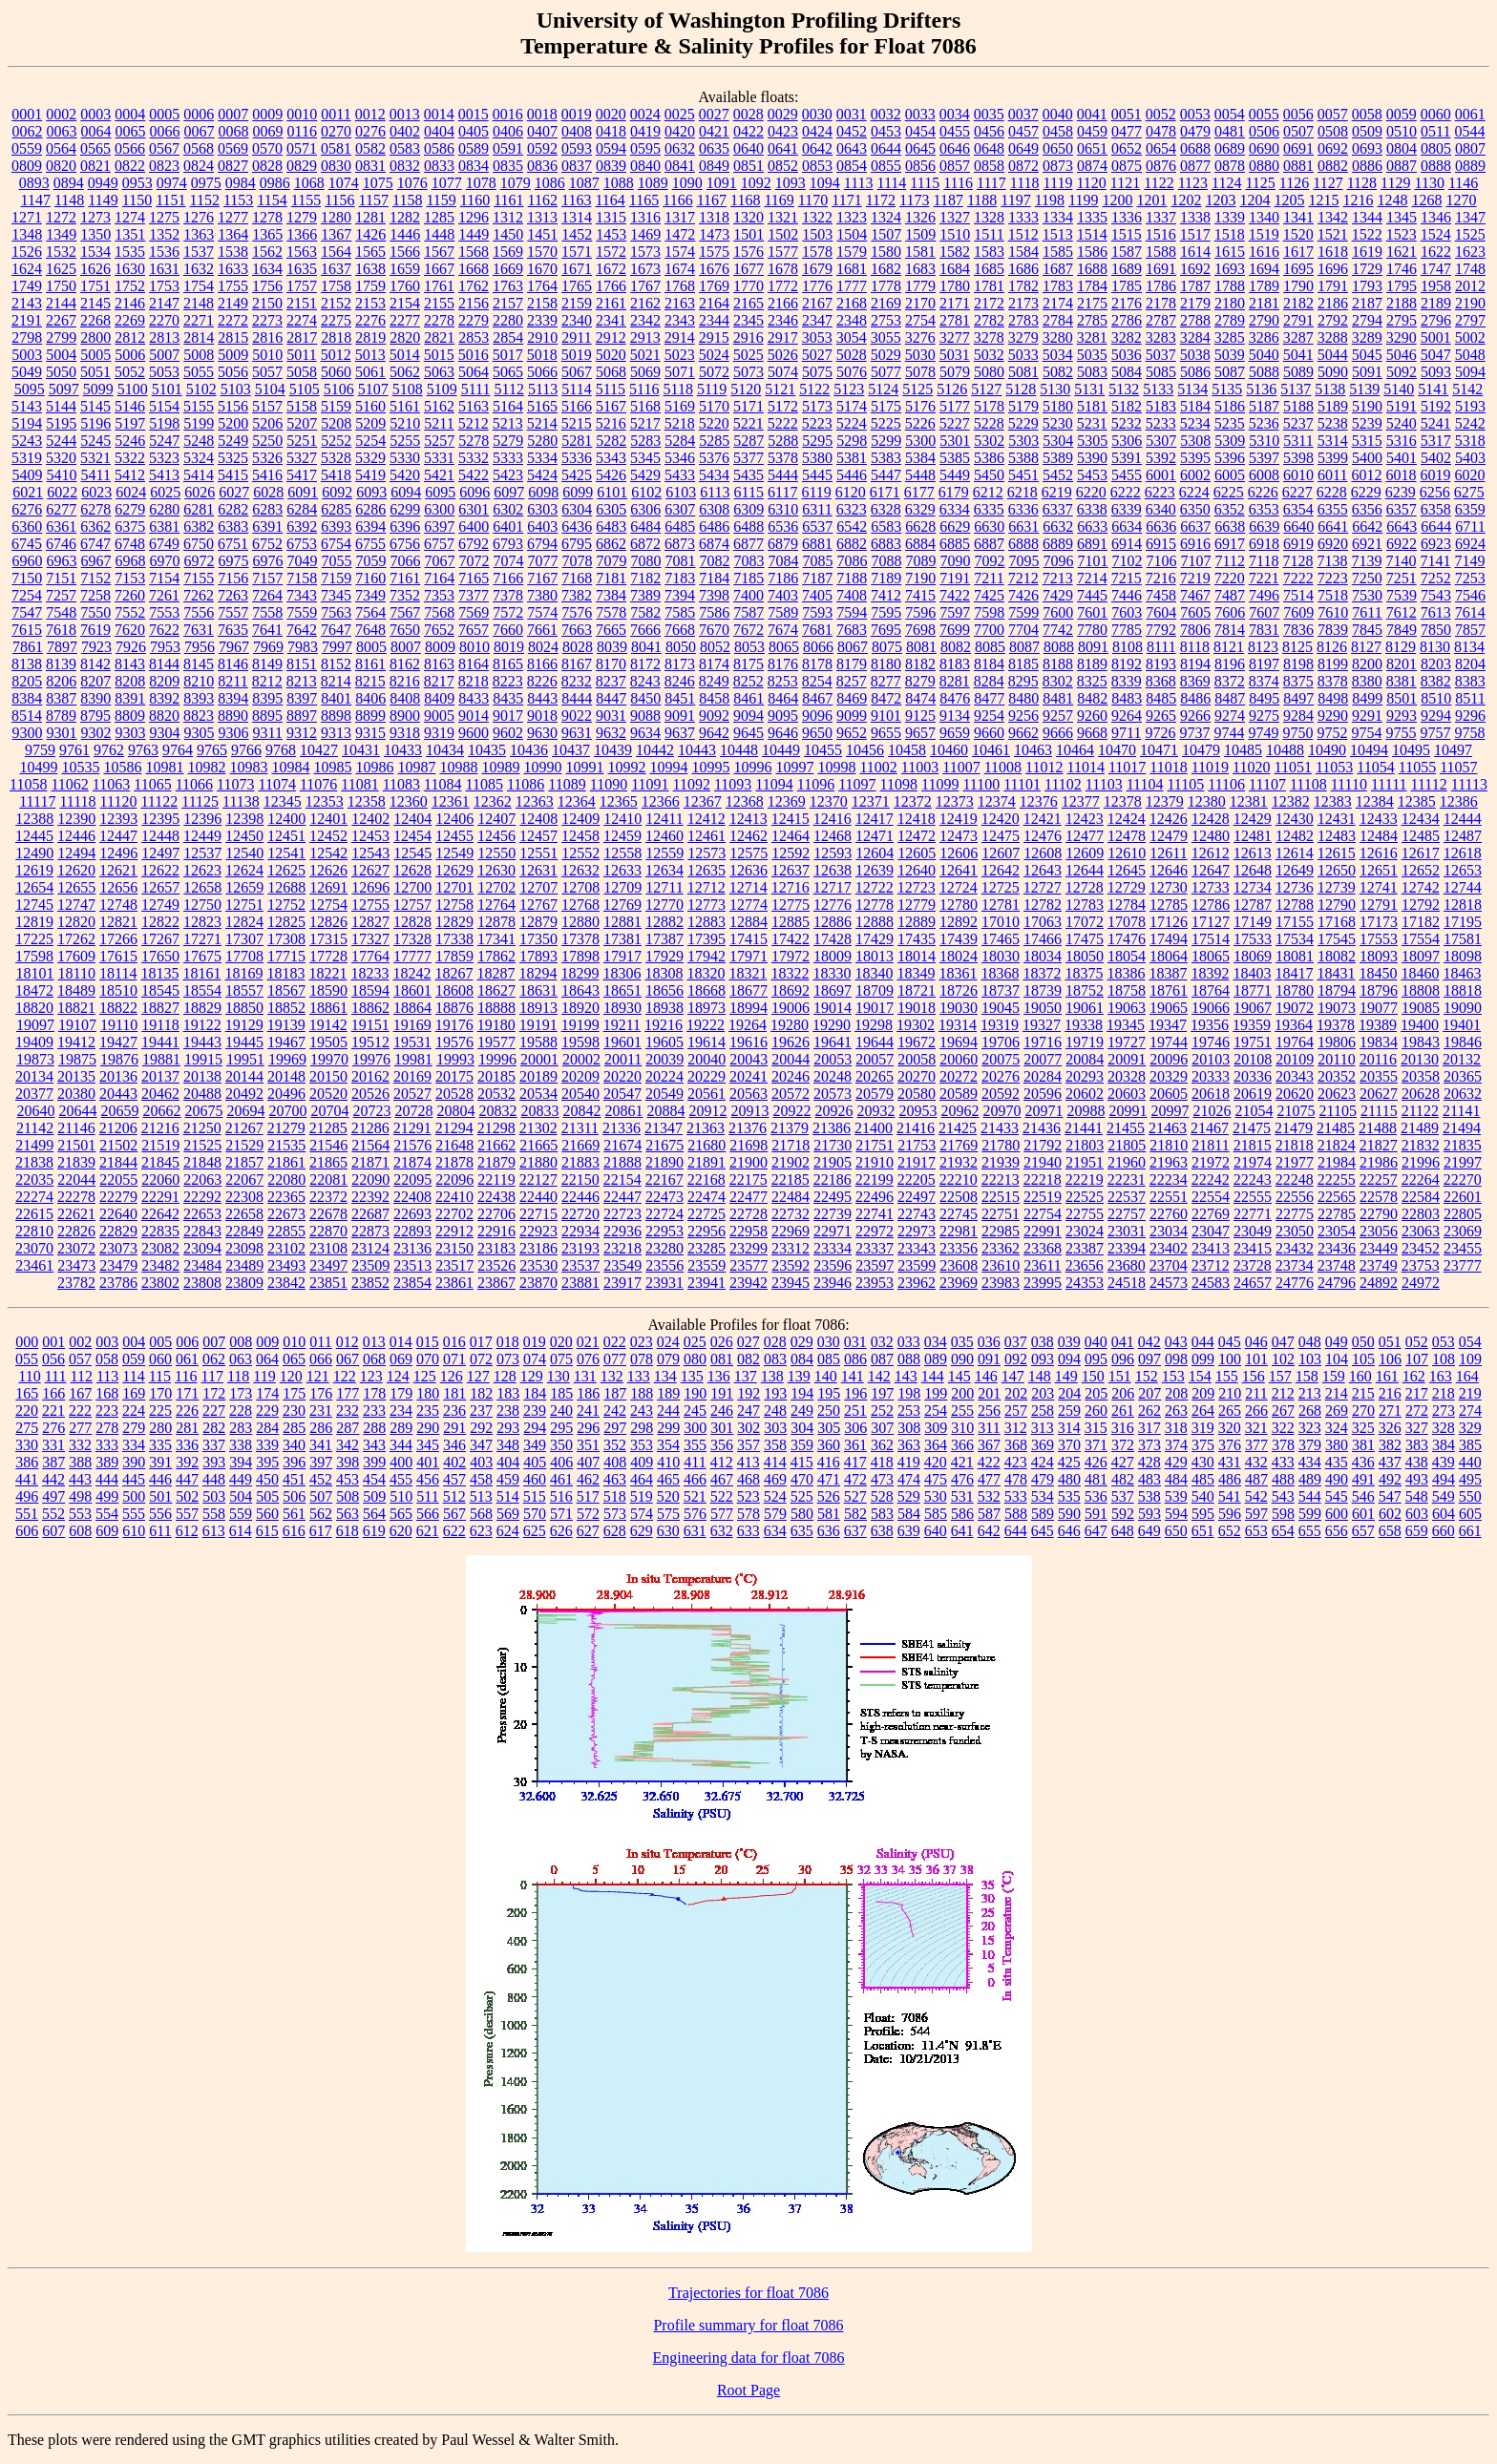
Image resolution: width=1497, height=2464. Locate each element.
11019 (1210, 767)
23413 (1210, 1248)
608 (80, 1531)
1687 (1058, 269)
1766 (611, 286)
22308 (244, 1197)
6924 (1470, 544)
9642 (714, 733)
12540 (244, 853)
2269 (130, 320)
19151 (370, 1025)
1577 (783, 251)
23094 (202, 1248)
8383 (1470, 681)
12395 (160, 819)
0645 (920, 148)
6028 (268, 492)
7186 (783, 578)
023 (641, 1342)
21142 (34, 1128)
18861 (328, 1008)
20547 (622, 1093)
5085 (1161, 372)
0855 (886, 166)
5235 (1229, 423)
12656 (118, 887)
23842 (286, 1282)
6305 (611, 509)
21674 (622, 1145)
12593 (832, 853)
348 (507, 1445)
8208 (130, 681)
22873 (370, 1231)
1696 (1333, 269)
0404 (439, 131)
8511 (1470, 698)
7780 (1092, 629)
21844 (118, 1162)
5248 (198, 440)
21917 (916, 1162)
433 (1283, 1462)
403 (481, 1462)
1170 (813, 200)
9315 (370, 733)
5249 (233, 440)
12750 (202, 904)
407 (588, 1462)
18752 (1084, 990)
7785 (1126, 629)
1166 (677, 200)
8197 (1264, 664)
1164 (609, 200)
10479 (1201, 750)
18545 (160, 990)
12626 (328, 870)
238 (507, 1410)
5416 (267, 475)
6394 (370, 526)
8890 (233, 715)
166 (53, 1393)
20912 (707, 1111)
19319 (999, 1025)
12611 (1168, 853)
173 (240, 1393)
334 (133, 1445)
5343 (611, 458)
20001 (539, 1059)
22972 (874, 1231)
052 (1416, 1342)
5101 (167, 389)
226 (187, 1410)
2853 (473, 337)
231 (320, 1410)
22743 (916, 1214)
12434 (1421, 819)
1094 (825, 183)
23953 (874, 1282)
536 (1096, 1496)
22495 (832, 1197)
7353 (439, 595)
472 (855, 1479)
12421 (1042, 819)
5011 (301, 355)
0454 (920, 131)
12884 (748, 922)
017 (481, 1342)
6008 (1264, 475)
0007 (233, 114)
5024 (714, 355)
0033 (920, 114)
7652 (439, 629)
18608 (454, 990)
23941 (706, 1282)
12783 (1084, 904)
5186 (1229, 406)
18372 (1042, 973)
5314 (1333, 440)
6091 (302, 492)
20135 (76, 1076)
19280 (789, 1025)
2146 (130, 303)
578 (748, 1514)
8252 (748, 681)
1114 (892, 183)
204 (1069, 1393)
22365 (286, 1197)
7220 (1229, 578)
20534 (538, 1093)
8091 (1093, 647)
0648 (989, 148)
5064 (473, 372)
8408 (405, 698)
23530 (538, 1265)
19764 (1295, 1042)
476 (962, 1479)
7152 (95, 578)
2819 (370, 337)
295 (561, 1428)
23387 (1084, 1248)
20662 (161, 1111)
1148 (69, 200)
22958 (748, 1231)
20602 (1084, 1093)
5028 (851, 355)
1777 (851, 286)
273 (1443, 1410)
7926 (131, 647)
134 (665, 1376)
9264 (1126, 715)
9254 (989, 715)
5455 (1126, 475)
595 (1202, 1514)
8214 (336, 681)
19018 (916, 1008)
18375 (1084, 973)
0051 (1126, 114)
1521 (1333, 234)
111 (56, 1376)
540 (1202, 1496)
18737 (1000, 990)
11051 (1293, 767)
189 (668, 1393)
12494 (76, 853)
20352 (1337, 1076)
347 (481, 1445)
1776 (817, 286)
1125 (1260, 183)
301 (721, 1428)
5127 (986, 389)
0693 (1367, 148)
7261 (164, 595)
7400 (748, 595)
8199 (1333, 664)
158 (1307, 1376)
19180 (496, 1025)
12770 (664, 904)
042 (1149, 1342)
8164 (473, 664)
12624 (244, 870)
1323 (851, 217)
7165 (473, 578)
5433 (679, 475)
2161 (611, 303)
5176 (920, 406)
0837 (576, 166)
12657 (160, 887)
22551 (1168, 1197)
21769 (958, 1145)
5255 (405, 440)
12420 (1000, 819)
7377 (473, 595)
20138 (202, 1076)
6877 (748, 544)
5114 (576, 389)
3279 (1023, 337)
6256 (1435, 492)
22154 (622, 1179)
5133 (1158, 389)
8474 (920, 698)
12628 (412, 870)
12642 (1000, 870)
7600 (1058, 612)
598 (1283, 1514)
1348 (26, 234)
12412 (706, 819)
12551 (538, 853)
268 (1309, 1410)
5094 (1470, 372)
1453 (611, 234)
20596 (1042, 1093)
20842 (581, 1111)
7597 (954, 612)
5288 (783, 440)
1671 (576, 269)
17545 (1337, 939)
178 (374, 1393)
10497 (1453, 750)
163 (1440, 1376)
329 (1470, 1428)
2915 (714, 337)
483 (1149, 1479)
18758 (1126, 990)
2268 (95, 320)
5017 (508, 355)
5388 (1023, 458)
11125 (200, 801)
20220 (622, 1076)
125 (424, 1376)
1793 (1367, 286)
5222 (783, 423)
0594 (611, 148)
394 (240, 1462)
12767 (538, 904)
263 (1176, 1410)
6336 (1023, 509)
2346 (783, 320)
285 (294, 1428)
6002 (1195, 475)
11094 (773, 784)
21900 (748, 1162)
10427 (319, 750)
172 (213, 1393)
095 (1096, 1359)
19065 (1168, 1008)
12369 (787, 801)
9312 (301, 733)
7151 (61, 578)
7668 (679, 629)
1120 (1091, 183)
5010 (267, 355)
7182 (645, 578)
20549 (664, 1093)
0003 (95, 114)
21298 (496, 1128)
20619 (1252, 1093)
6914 (1126, 544)
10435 (487, 750)
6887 (989, 544)
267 (1283, 1410)
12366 (661, 801)
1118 (1025, 183)
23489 (244, 1265)
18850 (244, 1008)
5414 (198, 475)
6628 (920, 526)
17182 (1421, 922)
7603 (1126, 612)
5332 (473, 458)
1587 (1126, 251)
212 (1283, 1393)
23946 (832, 1282)
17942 (706, 956)
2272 (233, 320)
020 (561, 1342)
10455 (823, 750)
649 (1149, 1531)
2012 (1470, 286)
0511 (1435, 131)
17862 (496, 956)
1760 (405, 286)
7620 (130, 629)
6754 (336, 544)
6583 (886, 526)
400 (401, 1462)
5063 (439, 372)
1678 (783, 269)
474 (908, 1479)
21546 (328, 1145)
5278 (473, 440)
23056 (1379, 1231)
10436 (529, 750)
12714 (748, 887)
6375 (130, 526)
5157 (267, 406)
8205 (26, 681)
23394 (1126, 1248)
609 (106, 1531)
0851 (748, 166)
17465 (1000, 939)
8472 (886, 698)
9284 (1298, 715)
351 (588, 1445)
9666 (1058, 733)
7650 (405, 629)
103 (1309, 1359)
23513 (412, 1265)
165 (26, 1393)
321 (1256, 1428)
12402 (370, 819)
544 (1309, 1496)
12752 (286, 904)
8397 (301, 698)
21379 (789, 1128)
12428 (1210, 819)
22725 (706, 1214)
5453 (1092, 475)
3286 (1264, 337)
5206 (267, 423)
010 (294, 1342)
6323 (851, 509)
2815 (233, 337)
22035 (34, 1179)
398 (347, 1462)
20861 (623, 1111)
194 (802, 1393)
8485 (1161, 698)
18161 (201, 973)
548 (1416, 1496)
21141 (1461, 1111)
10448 (739, 750)
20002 (581, 1059)
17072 (1084, 922)
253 (908, 1410)
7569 (473, 612)
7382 (576, 595)
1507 (886, 234)
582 (855, 1514)
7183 (679, 578)
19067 (1252, 1008)
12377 (1081, 801)
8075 (887, 647)
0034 (954, 114)
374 (1176, 1445)
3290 (1401, 337)
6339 (1126, 509)
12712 (706, 887)
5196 (95, 423)
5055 (198, 372)
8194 (1195, 664)
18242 (411, 973)
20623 (1337, 1093)
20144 (244, 1076)
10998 (836, 767)
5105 (304, 389)
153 (1173, 1376)
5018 (542, 355)
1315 (611, 217)
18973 (706, 1008)
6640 (1298, 526)
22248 (1295, 1179)
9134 (954, 715)
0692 (1333, 148)
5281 (576, 440)
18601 (412, 990)
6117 (782, 492)
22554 (1210, 1197)
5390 (1092, 458)
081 (721, 1359)
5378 (783, 458)
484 (1176, 1479)
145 (959, 1376)
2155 (439, 303)
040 (1096, 1342)
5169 (679, 406)
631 (695, 1531)
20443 (118, 1093)
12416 (832, 819)
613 (213, 1531)
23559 (706, 1265)
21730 (832, 1145)
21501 (76, 1145)
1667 (439, 269)
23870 (538, 1282)
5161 (405, 406)
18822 (118, 1008)
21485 (1336, 1128)
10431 (361, 750)
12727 (1042, 887)
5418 (336, 475)
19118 (160, 1025)
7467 (1195, 595)
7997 (337, 647)
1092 (756, 183)
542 (1256, 1496)
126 (451, 1376)
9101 (886, 715)
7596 (920, 612)
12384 (1375, 801)
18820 (34, 1008)
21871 (370, 1162)
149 (1066, 1376)
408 (614, 1462)
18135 (159, 973)
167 (80, 1393)
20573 (832, 1093)
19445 (244, 1042)
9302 (96, 733)
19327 (1042, 1025)
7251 (1401, 578)
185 (561, 1393)
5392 (1161, 458)
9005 (439, 715)
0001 (26, 114)
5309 (1229, 440)
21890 (664, 1162)
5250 (267, 440)
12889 (916, 922)
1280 (336, 217)
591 (1096, 1514)
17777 (412, 956)
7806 (1195, 629)
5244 (61, 440)
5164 (508, 406)
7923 (96, 647)
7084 (784, 561)
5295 (817, 440)
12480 (1210, 836)
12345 (283, 801)
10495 (1411, 750)
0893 (34, 183)
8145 (198, 664)
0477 (1126, 131)
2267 (61, 320)
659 (1416, 1531)
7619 (95, 629)
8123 (1263, 647)
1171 (846, 200)
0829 (301, 166)
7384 (611, 595)
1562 (267, 251)
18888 (496, 1008)
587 (989, 1514)
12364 (577, 801)
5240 (1401, 423)
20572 (790, 1093)
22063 (202, 1179)
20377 (34, 1093)
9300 (27, 733)
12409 (580, 819)
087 (882, 1359)
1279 (301, 217)
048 (1309, 1342)
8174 (714, 664)
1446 (405, 234)
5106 (339, 389)
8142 (95, 664)
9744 (1228, 733)
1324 (886, 217)
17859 (454, 956)
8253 (783, 681)
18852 (286, 1008)
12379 (1165, 801)
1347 (1470, 217)
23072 (76, 1248)
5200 (233, 423)
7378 (508, 595)
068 (374, 1359)
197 (882, 1393)
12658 (202, 887)
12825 (286, 922)
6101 (612, 492)
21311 (580, 1128)
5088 (1264, 372)
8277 (886, 681)
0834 (473, 166)
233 (374, 1410)
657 (1363, 1531)
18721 (916, 990)
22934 (580, 1231)
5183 (1161, 406)
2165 (748, 303)
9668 (1092, 733)
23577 (748, 1265)
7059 (371, 561)
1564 (336, 251)
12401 (328, 819)
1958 (1436, 286)
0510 (1401, 131)
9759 (40, 750)
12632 (580, 870)
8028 (577, 647)
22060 (160, 1179)
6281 (198, 509)
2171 (954, 303)
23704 (1168, 1265)
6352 (1229, 509)
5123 (848, 389)
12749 (160, 904)
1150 (137, 200)
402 (454, 1462)
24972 (1421, 1282)
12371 (871, 801)
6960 (27, 561)
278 (106, 1428)
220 (26, 1410)
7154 (164, 578)
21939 (1000, 1162)
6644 (1436, 526)
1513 (1058, 234)
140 (825, 1376)
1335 (1092, 217)
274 (1470, 1410)
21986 (1379, 1162)
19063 (1126, 1008)
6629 (954, 526)
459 (507, 1479)
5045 (1367, 355)
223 (106, 1410)
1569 (508, 251)
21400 (873, 1128)
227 (213, 1410)
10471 (1159, 750)
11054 (1375, 767)
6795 (576, 544)
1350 (95, 234)
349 (534, 1445)
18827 (160, 1008)
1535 (130, 251)
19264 (747, 1025)
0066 (165, 131)
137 (745, 1376)
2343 (679, 320)
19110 (118, 1025)
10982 (206, 767)
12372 (913, 801)
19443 (202, 1042)
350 (561, 1445)
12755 (370, 904)
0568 (198, 148)
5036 (1126, 355)
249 (802, 1410)
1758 (336, 286)
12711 (664, 887)
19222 (705, 1025)
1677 (748, 269)
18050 (1084, 956)
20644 (77, 1111)
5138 (1330, 389)
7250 (1367, 578)
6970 (165, 561)
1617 (1298, 251)
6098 (543, 492)
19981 (413, 1059)
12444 (1463, 819)
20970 (1001, 1111)
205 (1096, 1393)
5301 (954, 440)
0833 (439, 166)
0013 (405, 114)
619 (374, 1531)
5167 (611, 406)
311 (989, 1428)
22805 (1463, 1214)
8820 (164, 715)
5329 (370, 458)
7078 (577, 561)
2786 (1126, 320)
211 (1256, 1393)
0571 (301, 148)
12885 (790, 922)
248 (775, 1410)
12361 (451, 801)
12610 (1126, 853)
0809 (26, 166)
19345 (1126, 1025)
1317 (679, 217)
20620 (1295, 1093)
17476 (1126, 939)
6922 (1401, 544)
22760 (1168, 1214)
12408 (538, 819)
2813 (164, 337)
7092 (990, 561)
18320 (705, 973)
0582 (370, 148)
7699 (954, 629)
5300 (920, 440)
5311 (1298, 440)
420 (935, 1462)
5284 (679, 440)
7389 (645, 595)
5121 (780, 389)
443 (80, 1479)
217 (1416, 1393)
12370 (829, 801)
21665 (538, 1145)
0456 (989, 131)
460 (534, 1479)
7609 (1298, 612)
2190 (1470, 303)
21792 (1042, 1145)
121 (317, 1376)
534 (1042, 1496)
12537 (202, 853)
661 (1470, 1531)
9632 (611, 733)
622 (454, 1531)
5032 (989, 355)
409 (641, 1462)
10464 (1075, 750)
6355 (1333, 509)
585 (935, 1514)
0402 (405, 131)
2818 (336, 337)
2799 (61, 337)
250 (828, 1410)
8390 (95, 698)
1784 (1092, 286)
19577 (496, 1042)
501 (160, 1496)
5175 (886, 406)
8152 (336, 664)
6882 (851, 544)
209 (1202, 1393)
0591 (508, 148)
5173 (817, 406)
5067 (576, 372)
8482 (1092, 698)
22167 (664, 1179)
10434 (445, 750)
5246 (130, 440)
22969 (790, 1231)
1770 (748, 286)
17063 (1042, 922)
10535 (80, 767)
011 (320, 1342)
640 (935, 1531)
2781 (954, 320)
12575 (748, 853)
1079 (515, 183)
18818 (1463, 990)
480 (1069, 1479)
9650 (817, 733)
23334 (832, 1248)
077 (614, 1359)
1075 (378, 183)
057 (80, 1359)
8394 (233, 698)
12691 (328, 887)
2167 (817, 303)
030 (828, 1342)
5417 (301, 475)
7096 (1059, 561)
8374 (1264, 681)
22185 (790, 1179)
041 (1122, 1342)
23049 (1252, 1231)
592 (1122, 1514)
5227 (954, 423)
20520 (328, 1093)
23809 (244, 1282)
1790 (1298, 286)
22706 (496, 1214)
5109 (442, 389)
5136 (1261, 389)
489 (1309, 1479)
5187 (1264, 406)
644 (1015, 1531)
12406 (454, 819)
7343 (301, 595)
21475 (1252, 1128)
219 (1470, 1393)
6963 (62, 561)
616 (294, 1531)
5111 (476, 389)
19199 (580, 1025)
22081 (328, 1179)
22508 (958, 1197)
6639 (1264, 526)
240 (561, 1410)
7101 (1093, 561)
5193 (1470, 406)
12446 (76, 836)
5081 (1023, 372)
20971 (1043, 1111)
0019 (576, 114)
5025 (748, 355)
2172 (989, 303)
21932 (958, 1162)
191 (721, 1393)
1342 (1333, 217)
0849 (714, 166)
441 (26, 1479)
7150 (26, 578)
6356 (1367, 509)
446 (160, 1479)
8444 (576, 698)
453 (347, 1479)
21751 (874, 1145)
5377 (748, 458)
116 (186, 1376)
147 (1013, 1376)
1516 (1161, 234)
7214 (1092, 578)
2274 (301, 320)
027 (748, 1342)
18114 (118, 973)
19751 (1252, 1042)
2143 (26, 303)
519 (641, 1496)
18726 (958, 990)
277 (80, 1428)
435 (1336, 1462)
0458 (1058, 131)
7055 (337, 561)
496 (26, 1496)
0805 (1436, 148)
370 (1069, 1445)
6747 (95, 544)
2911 (576, 337)
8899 (370, 715)
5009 (233, 355)
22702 (454, 1214)
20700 (287, 1111)
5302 (989, 440)
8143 (130, 664)
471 (828, 1479)
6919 (1298, 544)
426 (1096, 1462)
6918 (1264, 544)
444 (106, 1479)
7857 (1470, 629)
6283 (267, 509)
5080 (989, 372)
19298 (873, 1025)
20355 (1379, 1076)
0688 (1195, 148)
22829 (118, 1231)
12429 (1252, 819)
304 (802, 1428)
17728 (328, 956)
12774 (748, 904)
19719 (1084, 1042)
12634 (664, 870)
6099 (577, 492)
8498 (1333, 698)
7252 (1436, 578)
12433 (1379, 819)
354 (668, 1445)
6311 (817, 509)
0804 (1401, 148)
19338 (1084, 1025)
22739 (832, 1214)
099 (1202, 1359)
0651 (1092, 148)
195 (828, 1393)
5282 (611, 440)
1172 (881, 200)
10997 (794, 767)
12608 (1042, 853)
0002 (61, 114)
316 (1122, 1428)
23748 (1337, 1265)
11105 (1185, 784)
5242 (1470, 423)
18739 (1042, 990)
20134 (34, 1076)
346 (454, 1445)
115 (160, 1376)
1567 (439, 251)
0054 (1229, 114)
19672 (916, 1042)
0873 (1058, 166)
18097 (1421, 956)
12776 (832, 904)
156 (1253, 1376)
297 (614, 1428)
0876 (1161, 166)
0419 (645, 131)
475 (935, 1479)
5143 (26, 406)
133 (638, 1376)
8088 (1059, 647)
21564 (370, 1145)
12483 (1337, 836)
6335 (989, 509)
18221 (327, 973)
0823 (164, 166)
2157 (508, 303)
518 (614, 1496)
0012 (370, 114)
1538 (233, 251)
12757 (412, 904)
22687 (370, 1214)
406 (561, 1462)
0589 (473, 148)
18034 (1042, 956)
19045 (1000, 1008)
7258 (95, 595)
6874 (714, 544)
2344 (714, 320)
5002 (1470, 337)
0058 (1367, 114)
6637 (1195, 526)
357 (748, 1445)
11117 (37, 801)
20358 (1421, 1076)
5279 (508, 440)
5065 (508, 372)
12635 (706, 870)
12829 (454, 922)
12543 (370, 853)
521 (695, 1496)
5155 (198, 406)
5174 (851, 406)
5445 (817, 475)
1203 (1221, 200)
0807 (1470, 148)
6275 (1469, 492)
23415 (1252, 1248)
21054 (1253, 1111)
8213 (301, 681)
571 (561, 1514)
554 (106, 1514)
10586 (122, 767)
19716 (1042, 1042)
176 (320, 1393)
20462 (160, 1093)
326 (1390, 1428)
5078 (920, 372)
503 (213, 1496)
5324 (198, 458)
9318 (405, 733)
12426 (1168, 819)
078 (641, 1359)
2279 (473, 320)
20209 (580, 1076)
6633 (1092, 526)
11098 (898, 784)
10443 (697, 750)
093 (1042, 1359)
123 (371, 1376)
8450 (645, 698)
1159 (440, 200)
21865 (328, 1162)
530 (935, 1496)
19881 (161, 1059)
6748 (130, 544)
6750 (198, 544)
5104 (270, 389)
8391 (130, 698)
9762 (109, 750)
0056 (1298, 114)
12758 (454, 904)
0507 (1298, 131)
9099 (851, 715)
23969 (958, 1282)
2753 (886, 320)
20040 (706, 1059)
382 (1390, 1445)
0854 (851, 166)
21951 (1084, 1162)
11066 (194, 784)
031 (855, 1342)
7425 (989, 595)
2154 (405, 303)
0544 (1469, 131)
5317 (1436, 440)
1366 (301, 234)
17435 (916, 939)
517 (588, 1496)
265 (1229, 1410)
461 (561, 1479)
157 (1280, 1376)
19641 (832, 1042)
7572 (508, 612)
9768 (280, 750)
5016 (473, 355)
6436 (576, 526)
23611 (1042, 1265)
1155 (306, 200)
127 (478, 1376)
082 (748, 1359)
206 (1122, 1393)
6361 (61, 526)
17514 (1210, 939)
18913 (538, 1008)
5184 (1195, 406)
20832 (497, 1111)
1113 (859, 183)
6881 (817, 544)
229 (267, 1410)
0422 (748, 131)
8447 (611, 698)
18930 (622, 1008)
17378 (580, 939)
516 (561, 1496)
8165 (508, 664)
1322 (817, 217)
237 (481, 1410)
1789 (1264, 286)
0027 (714, 114)
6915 (1161, 544)
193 (775, 1393)
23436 (1337, 1248)
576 (695, 1514)
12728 (1084, 887)
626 (561, 1531)
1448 (439, 234)
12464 (790, 836)
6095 (440, 492)
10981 (164, 767)
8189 (1092, 664)
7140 (1400, 561)
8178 (817, 664)
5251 (301, 440)
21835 (1463, 1145)
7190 (920, 578)
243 (641, 1410)
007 (213, 1342)
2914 (679, 337)
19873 (35, 1059)
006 (187, 1342)
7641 (267, 629)
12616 (1379, 853)
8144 (164, 664)
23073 (118, 1248)
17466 (1042, 939)
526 (828, 1496)
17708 (244, 956)
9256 (1023, 715)
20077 (1042, 1059)
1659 (405, 269)
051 (1390, 1342)
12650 (1337, 870)
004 (133, 1342)
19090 (1463, 1008)
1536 (164, 251)
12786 (1210, 904)
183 (507, 1393)
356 (721, 1445)
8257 (851, 681)
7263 (233, 595)
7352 (405, 595)
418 (882, 1462)
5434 (714, 475)
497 (53, 1496)
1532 (61, 251)
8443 (542, 698)
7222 (1298, 578)
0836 (542, 166)
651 (1202, 1531)
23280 (664, 1248)
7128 (1297, 561)
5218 (679, 423)
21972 (1210, 1162)
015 (427, 1342)
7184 (714, 578)
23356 (958, 1248)
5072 (714, 372)
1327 (954, 217)
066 (320, 1359)
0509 (1367, 131)
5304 (1058, 440)
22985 (1000, 1231)
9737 (1194, 733)
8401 (336, 698)
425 (1069, 1462)
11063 (111, 784)
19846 (1463, 1042)
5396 (1229, 458)
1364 (233, 234)
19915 (203, 1059)
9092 (714, 715)
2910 (542, 337)
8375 (1298, 681)
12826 (328, 922)
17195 (1463, 922)
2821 (439, 337)
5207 (301, 423)
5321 (95, 458)
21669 (580, 1145)
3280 (1058, 337)
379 (1309, 1445)
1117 (991, 183)
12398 (244, 819)
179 (401, 1393)
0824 (198, 166)
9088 (645, 715)
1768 (679, 286)
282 (213, 1428)
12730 (1168, 887)
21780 (1000, 1145)
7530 (1367, 595)
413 (748, 1462)
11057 (1458, 767)
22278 (76, 1197)
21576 (412, 1145)
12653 (1463, 870)
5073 (748, 372)
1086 (550, 183)
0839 (611, 166)
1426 (370, 234)
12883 (706, 922)
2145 (95, 303)
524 (775, 1496)
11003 (919, 767)
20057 (874, 1059)
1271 (26, 217)
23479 (118, 1265)
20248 (832, 1076)
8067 (852, 647)
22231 (1126, 1179)
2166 (783, 303)
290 (427, 1428)
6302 (508, 509)
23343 (916, 1248)
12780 (958, 904)
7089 (921, 561)
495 (1470, 1479)
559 (240, 1514)
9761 (74, 750)
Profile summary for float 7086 (748, 2325)
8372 (1229, 681)
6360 (26, 526)
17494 (1168, 939)
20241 (748, 1076)
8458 (714, 698)
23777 (1463, 1265)
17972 (790, 956)
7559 (301, 612)
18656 (664, 990)
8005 (371, 647)
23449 (1379, 1248)
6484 (645, 526)
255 (962, 1410)
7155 (198, 578)
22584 (1421, 1197)
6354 (1298, 509)
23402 (1168, 1248)
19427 (118, 1042)
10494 (1369, 750)
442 (53, 1479)
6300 (439, 509)
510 (401, 1496)
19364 (1294, 1025)
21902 (790, 1162)
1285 (439, 217)
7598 (989, 612)
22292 (202, 1197)
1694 (1264, 269)
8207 (95, 681)
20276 (1000, 1076)
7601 (1092, 612)
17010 (1000, 922)
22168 (706, 1179)
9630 (542, 733)
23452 (1421, 1248)
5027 (817, 355)
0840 (645, 166)
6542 (851, 526)
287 (347, 1428)
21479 (1294, 1128)
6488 (748, 526)
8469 (851, 698)
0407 (542, 131)
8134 (1469, 647)
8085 (990, 647)
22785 (1337, 1214)
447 (187, 1479)
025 (695, 1342)
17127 (1210, 922)
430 (1202, 1462)
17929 (664, 956)
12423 (1084, 819)
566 (427, 1514)
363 (908, 1445)
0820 (61, 166)
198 (908, 1393)
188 (641, 1393)
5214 (542, 423)
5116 (644, 389)
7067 (440, 561)
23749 (1379, 1265)
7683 (851, 629)
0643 (851, 148)
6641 (1333, 526)
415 (802, 1462)
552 (53, 1514)
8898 (336, 715)
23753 (1421, 1265)
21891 (706, 1162)
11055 (1417, 767)
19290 (831, 1025)
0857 (954, 166)
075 (561, 1359)
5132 (1123, 389)
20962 (959, 1111)
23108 (328, 1248)
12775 (790, 904)
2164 (714, 303)
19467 (286, 1042)
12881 (622, 922)
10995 (710, 767)
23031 (1126, 1231)
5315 (1367, 440)
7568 (439, 612)
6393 (336, 526)
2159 (576, 303)
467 (721, 1479)
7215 (1126, 578)
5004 (61, 355)
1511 (988, 234)
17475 (1084, 939)
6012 (1366, 475)
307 (882, 1428)
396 (294, 1462)
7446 (1126, 595)
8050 (680, 647)
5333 (508, 458)
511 (427, 1496)
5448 (920, 475)
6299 (405, 509)
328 (1443, 1428)
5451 (1023, 475)
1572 (611, 251)
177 (347, 1393)
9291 (1367, 715)
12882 (664, 922)
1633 (233, 269)
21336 (621, 1128)
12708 (580, 887)
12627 (370, 870)
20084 (1084, 1059)
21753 (916, 1145)
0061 (1470, 114)
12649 (1295, 870)
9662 (1023, 733)
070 (427, 1359)
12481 (1252, 836)
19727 (1126, 1042)
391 (160, 1462)
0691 (1298, 148)
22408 (412, 1197)
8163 (439, 664)
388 (80, 1462)
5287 (748, 440)
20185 (496, 1076)
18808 (1421, 990)
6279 (130, 509)
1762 (473, 286)
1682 (886, 269)
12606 (958, 853)
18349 (915, 973)
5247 (164, 440)
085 (828, 1359)
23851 (328, 1282)
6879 (783, 544)
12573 (706, 853)
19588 (538, 1042)
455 (401, 1479)
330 (26, 1445)
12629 (454, 870)
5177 (954, 406)
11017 (1127, 767)
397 (320, 1462)
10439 (613, 750)
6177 (919, 492)
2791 (1298, 320)
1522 (1367, 234)
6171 (885, 492)
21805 (1126, 1145)
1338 (1195, 217)
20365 (1463, 1076)
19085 (1421, 1008)
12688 (286, 887)
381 (1363, 1445)
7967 (234, 647)
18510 (118, 990)
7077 (543, 561)
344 (401, 1445)
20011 (623, 1059)
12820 (76, 922)
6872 (645, 544)
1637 (336, 269)
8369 (1195, 681)
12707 (538, 887)
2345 (748, 320)
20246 (790, 1076)
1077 (447, 183)
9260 (1092, 715)
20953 (917, 1111)
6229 (1366, 492)
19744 (1168, 1042)
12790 (1337, 904)
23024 (1084, 1231)
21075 (1295, 1111)
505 (267, 1496)
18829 (202, 1008)
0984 (240, 183)
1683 (920, 269)
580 (802, 1514)
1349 (61, 234)
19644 (874, 1042)
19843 (1421, 1042)
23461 (34, 1265)
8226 (542, 681)
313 (1042, 1428)
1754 (198, 286)
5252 (336, 440)
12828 (412, 922)
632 (721, 1531)
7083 (749, 561)
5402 (1436, 458)
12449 (202, 836)
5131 (1089, 389)
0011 (335, 114)
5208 (336, 423)
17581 (1463, 939)
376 (1229, 1445)
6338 (1092, 509)
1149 (102, 200)
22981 (958, 1231)
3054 (851, 337)
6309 (748, 509)
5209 (370, 423)
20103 (1210, 1059)
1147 (36, 200)
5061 (370, 372)
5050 (61, 372)
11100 (981, 784)
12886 (832, 922)
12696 (370, 887)
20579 (874, 1093)
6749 (164, 544)
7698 (920, 629)
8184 (989, 664)
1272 (61, 217)
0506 (1264, 131)
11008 (1003, 767)
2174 (1058, 303)
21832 (1421, 1145)
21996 (1421, 1162)
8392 (164, 698)
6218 (1022, 492)
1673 (645, 269)
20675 (203, 1111)
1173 (914, 200)
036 (989, 1342)
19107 (77, 1025)
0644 (886, 148)
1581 (920, 251)
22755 (1084, 1214)
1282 (405, 217)
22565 (1337, 1197)
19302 (915, 1025)
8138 (26, 664)
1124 (1226, 183)
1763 (508, 286)
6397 (439, 526)
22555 (1252, 1197)
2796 (1436, 320)
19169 (412, 1025)
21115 (1379, 1111)
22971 (832, 1231)
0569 (233, 148)
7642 (301, 629)
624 (507, 1531)
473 (882, 1479)
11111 (1389, 784)
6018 (1400, 475)
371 (1096, 1445)
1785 (1126, 286)
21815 (1252, 1145)
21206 (118, 1128)
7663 (576, 629)
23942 (748, 1282)
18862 (370, 1008)
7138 (1332, 561)
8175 (748, 664)
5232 (1126, 423)
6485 (679, 526)
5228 (989, 423)
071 (454, 1359)
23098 (244, 1248)
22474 (706, 1197)
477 (989, 1479)
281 (187, 1428)
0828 (267, 166)
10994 (668, 767)
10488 (1285, 750)
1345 (1401, 217)
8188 (1058, 664)
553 (80, 1514)
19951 (245, 1059)
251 (855, 1410)
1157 (374, 200)
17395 (706, 939)
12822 (160, 922)
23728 (1252, 1265)
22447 (622, 1197)
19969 (287, 1059)
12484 (1379, 836)
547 (1390, 1496)
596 (1229, 1514)
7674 (783, 629)
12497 (160, 853)
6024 (131, 492)
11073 (235, 784)
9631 (576, 733)
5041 (1298, 355)
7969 (268, 647)
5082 (1058, 372)
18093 (1379, 956)
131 (585, 1376)
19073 (1337, 1008)
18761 (1168, 990)
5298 (851, 440)
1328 (989, 217)
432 (1256, 1462)
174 (267, 1393)
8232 (576, 681)
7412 (886, 595)
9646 (783, 733)
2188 (1401, 303)
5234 (1195, 423)
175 (294, 1393)
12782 (1042, 904)
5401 (1401, 458)
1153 (238, 200)
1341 (1298, 217)
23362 (1000, 1248)
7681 (817, 629)
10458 (907, 750)
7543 (1436, 595)
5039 (1229, 355)
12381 (1249, 801)
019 (534, 1342)
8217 (439, 681)
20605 (1168, 1093)
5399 (1333, 458)
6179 (953, 492)
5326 (267, 458)
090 (962, 1359)
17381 (622, 939)
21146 (76, 1128)
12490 (34, 853)
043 (1176, 1342)
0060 (1436, 114)
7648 (370, 629)
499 (106, 1496)
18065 (1210, 956)
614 (240, 1531)
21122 (1420, 1111)
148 (1039, 1376)
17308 (286, 939)
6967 (96, 561)
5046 (1401, 355)
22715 (538, 1214)
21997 (1463, 1162)
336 (187, 1445)
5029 (886, 355)
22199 (874, 1179)
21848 (202, 1162)
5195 (61, 423)
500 (133, 1496)
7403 (783, 595)
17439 (958, 939)
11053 (1334, 767)
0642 (817, 148)
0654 (1161, 148)
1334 (1058, 217)
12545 (412, 853)
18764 (1210, 990)
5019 (576, 355)
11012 (1044, 767)
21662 (496, 1145)
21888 (622, 1162)
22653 (202, 1214)
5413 (164, 475)
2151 (301, 303)
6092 (337, 492)
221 (53, 1410)
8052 (715, 647)
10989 (500, 767)
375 (1202, 1445)
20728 (413, 1111)
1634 (267, 269)
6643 (1401, 526)
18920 (580, 1008)
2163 (679, 303)
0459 (1092, 131)
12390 (76, 819)
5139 (1364, 389)
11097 (856, 784)
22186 (832, 1179)
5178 (989, 406)
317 (1149, 1428)
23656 (1084, 1265)
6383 (233, 526)
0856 (920, 166)
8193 (1161, 664)
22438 (496, 1197)
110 (29, 1376)
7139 (1366, 561)
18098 (1463, 956)
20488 (202, 1093)
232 (347, 1410)
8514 (26, 715)
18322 (789, 973)
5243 (26, 440)
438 (1416, 1462)
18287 (495, 973)
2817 (301, 337)
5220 (714, 423)
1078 (481, 183)
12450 (244, 836)
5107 (373, 389)
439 (1443, 1462)
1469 (645, 234)
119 (264, 1376)
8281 (954, 681)
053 (1443, 1342)
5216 (611, 423)
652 (1229, 1531)
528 (882, 1496)
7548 (61, 612)
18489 (76, 990)
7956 (199, 647)
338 (240, 1445)
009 (267, 1342)
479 (1042, 1479)
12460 (664, 836)
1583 (989, 251)
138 (772, 1376)
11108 (1308, 784)
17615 (118, 956)
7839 (1333, 629)
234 (401, 1410)
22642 (160, 1214)
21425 (957, 1128)
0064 (96, 131)
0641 (783, 148)
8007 (405, 647)
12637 (790, 870)
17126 (1168, 922)
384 (1443, 1445)
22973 (916, 1231)
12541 (286, 853)
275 (26, 1428)
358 (775, 1445)
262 (1149, 1410)
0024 (645, 114)
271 (1390, 1410)
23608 (958, 1265)
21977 (1295, 1162)
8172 (645, 664)
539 (1176, 1496)
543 (1283, 1496)
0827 (233, 166)
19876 (119, 1059)
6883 (886, 544)
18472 (34, 990)
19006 (790, 1008)
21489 (1420, 1128)
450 (267, 1479)
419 (908, 1462)
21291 (412, 1128)
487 (1256, 1479)
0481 (1229, 131)
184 (534, 1393)
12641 (958, 870)
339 (267, 1445)
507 (320, 1496)
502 (187, 1496)
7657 (473, 629)
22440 (538, 1197)
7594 (851, 612)
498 (80, 1496)
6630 (989, 526)
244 (668, 1410)
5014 (405, 355)
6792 (473, 544)
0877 (1195, 166)
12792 (1421, 904)
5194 (26, 423)
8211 (232, 681)
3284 (1195, 337)
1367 (336, 234)
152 (1146, 1376)
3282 (1126, 337)
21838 (34, 1162)
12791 (1379, 904)
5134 (1192, 389)
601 (1363, 1514)
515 (534, 1496)
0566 (130, 148)
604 (1443, 1514)
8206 (61, 681)
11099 (940, 784)
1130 (1429, 183)
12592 (790, 853)
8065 (784, 647)
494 (1443, 1479)
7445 (1092, 595)
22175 (748, 1179)
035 (962, 1342)
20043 (748, 1059)
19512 (370, 1042)
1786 (1161, 286)
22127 (538, 1179)
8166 (542, 664)
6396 (405, 526)
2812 (130, 337)
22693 (412, 1214)
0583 (405, 148)
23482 (160, 1265)
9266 (1195, 715)
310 (962, 1428)
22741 (874, 1214)
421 (962, 1462)
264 (1202, 1410)
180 (427, 1393)
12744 (1463, 887)
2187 (1367, 303)
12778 (874, 904)
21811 (1210, 1145)
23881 (580, 1282)
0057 (1333, 114)
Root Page (748, 2390)
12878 (496, 922)
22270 (1463, 1179)
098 (1176, 1359)
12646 (1168, 870)
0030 (817, 114)
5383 (886, 458)
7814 (1229, 629)
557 (187, 1514)
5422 (473, 475)
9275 (1264, 715)
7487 (1229, 595)
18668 (706, 990)
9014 (473, 715)
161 (1387, 1376)
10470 (1117, 750)
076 (588, 1359)
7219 (1195, 578)
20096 (1168, 1059)
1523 (1401, 234)
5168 (645, 406)
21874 (412, 1162)
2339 (542, 320)
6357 (1401, 509)
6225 (1228, 492)
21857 (244, 1162)
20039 (664, 1059)
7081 (680, 561)
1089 (653, 183)
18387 (1168, 973)
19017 (874, 1008)
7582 (645, 612)
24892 (1379, 1282)
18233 (369, 973)
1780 (954, 286)
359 (802, 1445)
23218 (622, 1248)
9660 (989, 733)
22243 (1252, 1179)
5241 (1436, 423)
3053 (817, 337)
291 (454, 1428)
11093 (732, 784)
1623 (1470, 251)
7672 (748, 629)
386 (26, 1462)
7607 (1264, 612)
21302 (538, 1128)
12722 (874, 887)
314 (1069, 1428)
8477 (989, 698)
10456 (865, 750)
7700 (989, 629)
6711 (1470, 526)
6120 (850, 492)
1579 (851, 251)
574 (641, 1514)
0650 (1058, 148)
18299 (579, 973)
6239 (1400, 492)
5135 (1227, 389)
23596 (832, 1265)
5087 (1229, 372)
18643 (580, 990)
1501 (748, 234)
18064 (1168, 956)
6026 (199, 492)
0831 (370, 166)
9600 (473, 733)
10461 (991, 750)
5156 (233, 406)
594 (1176, 1514)
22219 (1084, 1179)
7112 (1230, 561)
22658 (244, 1214)
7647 (336, 629)
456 (427, 1479)
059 (133, 1359)
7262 (198, 595)
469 (775, 1479)
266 (1256, 1410)
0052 (1161, 114)
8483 (1126, 698)
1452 (576, 234)
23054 (1337, 1231)
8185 (1023, 664)
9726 (1160, 733)
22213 (1000, 1179)
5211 (438, 423)
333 (106, 1445)
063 (240, 1359)
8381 (1401, 681)
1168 (745, 200)
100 (1229, 1359)
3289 (1367, 337)
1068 (309, 183)
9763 (143, 750)
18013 (874, 956)
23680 (1126, 1265)
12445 (34, 836)
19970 (329, 1059)
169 (133, 1393)
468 (748, 1479)
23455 (1463, 1248)
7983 (302, 647)
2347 (817, 320)
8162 (405, 664)
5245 (95, 440)
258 (1042, 1410)
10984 (290, 767)
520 (668, 1496)
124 (398, 1376)
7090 (955, 561)
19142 (328, 1025)
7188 (851, 578)
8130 (1435, 647)
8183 (954, 664)
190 (695, 1393)
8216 (405, 681)
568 (481, 1514)
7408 (851, 595)
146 (986, 1376)
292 (481, 1428)
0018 (542, 114)
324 (1336, 1428)
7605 (1195, 612)
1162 (543, 200)
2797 (1470, 320)
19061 (1084, 1008)
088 (908, 1359)
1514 (1092, 234)
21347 (663, 1128)
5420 (405, 475)
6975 (234, 561)
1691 (1161, 269)
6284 (301, 509)
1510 (954, 234)
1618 (1333, 251)
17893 (538, 956)
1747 (1436, 269)
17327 (370, 939)
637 (855, 1531)
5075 (817, 372)
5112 (508, 389)
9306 (234, 733)
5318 (1470, 440)
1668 (473, 269)
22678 (328, 1214)
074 (534, 1359)
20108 (1252, 1059)
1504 (851, 234)
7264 (267, 595)
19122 (202, 1025)
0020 (611, 114)
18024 (958, 956)
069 (401, 1359)
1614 (1195, 251)
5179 (1023, 406)
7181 (611, 578)
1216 (1358, 200)
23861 (454, 1282)
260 (1096, 1410)
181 (454, 1393)
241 (588, 1410)
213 (1309, 1393)
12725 (1000, 887)
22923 (538, 1231)
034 (935, 1342)
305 (828, 1428)
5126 (952, 389)
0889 (1470, 166)
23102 (286, 1248)
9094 (748, 715)
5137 (1295, 389)
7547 (26, 612)
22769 (1210, 1214)
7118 (1263, 561)
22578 (1379, 1197)
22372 (328, 1197)
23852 (370, 1282)
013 (374, 1342)
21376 (747, 1128)
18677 (748, 990)
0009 (267, 114)
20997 (1169, 1111)
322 (1283, 1428)
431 (1229, 1462)
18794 (1337, 990)
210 (1229, 1393)
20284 (1042, 1076)
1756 (267, 286)
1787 (1195, 286)
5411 (96, 475)
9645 (748, 733)
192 (748, 1393)
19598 (580, 1042)
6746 (61, 544)
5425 (576, 475)
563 (347, 1514)
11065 (152, 784)
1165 (644, 200)
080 (695, 1359)
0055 (1264, 114)
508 (347, 1496)
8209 (164, 681)
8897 (301, 715)
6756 (405, 544)
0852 (783, 166)
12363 (535, 801)
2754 (920, 320)
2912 (611, 337)
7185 (748, 578)
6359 (1470, 509)
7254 (26, 595)
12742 (1421, 887)
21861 (286, 1162)
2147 (164, 303)
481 (1096, 1479)
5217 (645, 423)
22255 (1337, 1179)
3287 (1298, 337)
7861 (27, 647)
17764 (370, 956)
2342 (645, 320)
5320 (61, 458)
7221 (1264, 578)
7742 (1058, 629)
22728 (748, 1214)
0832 (405, 166)
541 (1229, 1496)
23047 (1210, 1231)
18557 (244, 990)
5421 (439, 475)
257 (1015, 1410)
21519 (160, 1145)
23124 (370, 1248)
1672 (611, 269)
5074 (783, 372)
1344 (1367, 217)
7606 (1229, 612)
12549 (454, 853)
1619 (1367, 251)
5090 (1333, 372)
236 (454, 1410)
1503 (817, 234)
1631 (164, 269)
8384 (26, 698)
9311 (268, 733)
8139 (61, 664)
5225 (886, 423)
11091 (649, 784)
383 (1416, 1445)
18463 (1462, 973)
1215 (1324, 200)
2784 (1058, 320)
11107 (1267, 784)
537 (1122, 1496)
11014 (1085, 767)
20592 (1000, 1093)
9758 (1469, 733)
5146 (130, 406)
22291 (160, 1197)
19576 (454, 1042)
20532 (496, 1093)
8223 (508, 681)
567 (454, 1514)
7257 (61, 595)
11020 (1251, 767)
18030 (1000, 956)
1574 (679, 251)
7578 (611, 612)
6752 (267, 544)
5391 (1126, 458)
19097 (35, 1025)
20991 (1127, 1111)
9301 (62, 733)
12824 (244, 922)
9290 (1333, 715)
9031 (611, 715)
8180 (886, 664)
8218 (473, 681)
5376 (714, 458)
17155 (1295, 922)
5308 (1195, 440)
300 (695, 1428)
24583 (1210, 1282)
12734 (1252, 887)
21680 (706, 1145)
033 (908, 1342)
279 (133, 1428)
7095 (1024, 561)
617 (320, 1531)
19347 (1168, 1025)
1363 (198, 234)
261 (1122, 1410)
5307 (1161, 440)
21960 (1126, 1162)
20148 (286, 1076)
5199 (198, 423)
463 (614, 1479)
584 (908, 1514)
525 (802, 1496)
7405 (817, 595)
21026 (1211, 1111)
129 (531, 1376)
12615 (1337, 853)
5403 (1470, 458)
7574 (542, 612)
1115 (924, 183)
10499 (38, 767)
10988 (458, 767)
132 (612, 1376)
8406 (370, 698)
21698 (748, 1145)
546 (1363, 1496)
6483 (611, 526)
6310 (783, 509)
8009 (440, 647)
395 (267, 1462)
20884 (665, 1111)
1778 (886, 286)
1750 (61, 286)
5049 (26, 372)
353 (641, 1445)
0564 (61, 148)
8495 (1264, 698)
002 (80, 1342)
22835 (160, 1231)
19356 (1210, 1025)
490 (1336, 1479)
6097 (509, 492)
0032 (886, 114)
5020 (611, 355)
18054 (1126, 956)
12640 (916, 870)
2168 (851, 303)
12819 (34, 922)
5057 (267, 372)
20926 (833, 1111)
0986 (275, 183)
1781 (989, 286)
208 (1176, 1393)
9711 (1126, 733)
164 (1467, 1376)
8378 (1333, 681)
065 (294, 1359)
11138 (241, 801)
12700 (412, 887)
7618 (61, 629)
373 (1149, 1445)
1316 (645, 217)
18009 (832, 956)
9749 (1263, 733)
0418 (611, 131)
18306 (621, 973)
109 (1470, 1359)
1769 (714, 286)
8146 (233, 664)
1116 (958, 183)
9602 (508, 733)
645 (1042, 1531)
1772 (783, 286)
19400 (1420, 1025)
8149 (267, 664)
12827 (370, 922)
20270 (916, 1076)
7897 (62, 647)
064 (267, 1359)
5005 (95, 355)
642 (989, 1531)
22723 (622, 1214)
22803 (1421, 1214)
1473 (714, 234)
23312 (790, 1248)
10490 (1327, 750)
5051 (95, 372)
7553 (164, 612)
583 (882, 1514)
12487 (1463, 836)
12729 (1126, 887)
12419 (958, 819)
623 (481, 1531)
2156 (473, 303)
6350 (1195, 509)
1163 (576, 200)
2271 (198, 320)
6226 (1263, 492)
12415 (790, 819)
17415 (748, 939)
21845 (160, 1162)
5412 (130, 475)
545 (1336, 1496)
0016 (508, 114)
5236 (1264, 423)
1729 (1367, 269)
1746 (1401, 269)
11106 (1226, 784)
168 (106, 1393)
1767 (645, 286)
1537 (198, 251)
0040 (1058, 114)
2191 (26, 320)
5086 (1195, 372)
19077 (1379, 1008)
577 (721, 1514)
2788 (1195, 320)
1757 (301, 286)
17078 (1126, 922)
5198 (164, 423)
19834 (1379, 1042)
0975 (206, 183)
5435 (748, 475)
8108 (1127, 647)
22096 (454, 1179)
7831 (1264, 629)
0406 (508, 131)
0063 (62, 131)
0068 (234, 131)
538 (1149, 1496)
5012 (336, 355)
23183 (496, 1248)
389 (106, 1462)
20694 (245, 1111)
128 (505, 1376)
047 (1283, 1342)
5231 (1092, 423)
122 (344, 1376)
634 (775, 1531)
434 (1309, 1462)
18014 (916, 956)
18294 (537, 973)
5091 (1367, 372)
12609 (1084, 853)
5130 (1055, 389)
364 (935, 1445)
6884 (920, 544)
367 (989, 1445)
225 (160, 1410)
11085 (484, 784)
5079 (954, 372)
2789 (1229, 320)
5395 (1195, 458)
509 (374, 1496)
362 (882, 1445)
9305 (199, 733)
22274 (34, 1197)
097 (1149, 1359)
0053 (1195, 114)
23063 (1421, 1231)
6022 (62, 492)
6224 (1194, 492)
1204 (1255, 200)
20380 (76, 1093)
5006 (130, 355)
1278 (267, 217)
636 (828, 1531)
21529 (244, 1145)
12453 (370, 836)
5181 (1092, 406)
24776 (1295, 1282)
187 (614, 1393)
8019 (509, 647)
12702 (496, 887)
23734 (1295, 1265)
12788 (1295, 904)
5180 (1058, 406)
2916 (748, 337)
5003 (26, 355)
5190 (1367, 406)
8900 (405, 715)
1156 (339, 200)
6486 (714, 526)
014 (401, 1342)
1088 (618, 183)
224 (133, 1410)
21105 (1337, 1111)
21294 (454, 1128)
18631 (538, 990)
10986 (374, 767)
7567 (405, 612)
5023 (679, 355)
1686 (1023, 269)
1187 (947, 200)
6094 (405, 492)
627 (588, 1531)
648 (1122, 1531)
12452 (328, 836)
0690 (1264, 148)
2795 (1401, 320)
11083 (401, 784)
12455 (454, 836)
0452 (851, 131)
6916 (1195, 544)
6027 (234, 492)
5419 (370, 475)
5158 (301, 406)
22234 (1168, 1179)
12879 (538, 922)
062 (213, 1359)
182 (481, 1393)
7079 (612, 561)
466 (695, 1479)
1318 (714, 217)
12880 (580, 922)
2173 (1023, 303)
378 (1283, 1445)
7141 (1435, 561)
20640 (35, 1111)
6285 (336, 509)
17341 (496, 939)
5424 (542, 475)
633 (748, 1531)
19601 (622, 1042)
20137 (160, 1076)
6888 (1023, 544)
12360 (409, 801)
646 (1069, 1531)
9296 (1470, 715)
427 (1122, 1462)
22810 (34, 1231)
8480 (1023, 698)
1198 (1050, 200)
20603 (1126, 1093)
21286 (370, 1128)
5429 (645, 475)
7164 (439, 578)
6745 (26, 544)
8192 (1126, 664)
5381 (851, 458)
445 (133, 1479)
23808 (202, 1282)
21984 (1337, 1162)
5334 (542, 458)
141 (852, 1376)
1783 (1058, 286)
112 (81, 1376)
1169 (778, 200)
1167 (712, 200)
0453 (886, 131)
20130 (1420, 1059)
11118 (77, 801)
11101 (1022, 784)
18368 (999, 973)
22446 (580, 1197)
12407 (496, 819)
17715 (286, 956)
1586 (1092, 251)
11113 (1469, 784)
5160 (370, 406)
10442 (655, 750)
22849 (244, 1231)
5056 (233, 372)
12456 (496, 836)
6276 (26, 509)
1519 (1264, 234)
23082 (160, 1248)
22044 (76, 1179)
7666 (645, 629)
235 (427, 1410)
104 (1336, 1359)
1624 (26, 269)
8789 (61, 715)
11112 (1429, 784)
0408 (576, 131)
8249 (714, 681)
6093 (371, 492)
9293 (1401, 715)
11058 (28, 784)
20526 (370, 1093)
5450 (989, 475)
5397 (1264, 458)
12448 (160, 836)
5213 (508, 423)
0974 (172, 183)
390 (133, 1462)
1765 (576, 286)
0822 (130, 166)
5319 (26, 458)
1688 (1092, 269)
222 (80, 1410)
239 (534, 1410)
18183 (285, 973)
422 (989, 1462)
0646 (954, 148)
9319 (439, 733)
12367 (703, 801)
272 (1416, 1410)
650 (1176, 1531)
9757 (1435, 733)
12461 (706, 836)
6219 (1057, 492)
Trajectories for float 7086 (748, 2293)
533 (1015, 1496)
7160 (370, 578)
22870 (328, 1231)
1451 (542, 234)
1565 (370, 251)
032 (882, 1342)
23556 (664, 1265)
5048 (1470, 355)
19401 (1462, 1025)
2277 (405, 320)
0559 (26, 148)
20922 (791, 1111)
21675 (664, 1145)
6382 (198, 526)
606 (26, 1531)
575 (668, 1514)
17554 (1421, 939)
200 (962, 1393)
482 (1122, 1479)
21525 (202, 1145)
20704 (329, 1111)
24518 (1126, 1282)
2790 (1264, 320)
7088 (887, 561)
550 (1470, 1496)
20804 (455, 1111)
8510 (1436, 698)
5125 (917, 389)
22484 (790, 1197)
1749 (26, 286)
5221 (748, 423)
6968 (131, 561)
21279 (286, 1128)
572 (588, 1514)
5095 (29, 389)
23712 (1210, 1265)
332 (80, 1445)
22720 (580, 1214)
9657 (920, 733)
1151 (170, 200)
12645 (1126, 870)
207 (1149, 1393)
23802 (160, 1282)
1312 (508, 217)
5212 (473, 423)
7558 (267, 612)
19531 (412, 1042)
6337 (1058, 509)
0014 (439, 114)
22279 (118, 1197)
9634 (645, 733)
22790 (1379, 1214)
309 (935, 1428)
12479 (1168, 836)
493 (1416, 1479)
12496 (118, 853)
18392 (1210, 973)
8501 (1401, 698)
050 (1363, 1342)
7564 (370, 612)
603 (1416, 1514)
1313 (542, 217)
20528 (454, 1093)
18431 (1336, 973)
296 (588, 1428)
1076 (412, 183)
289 (401, 1428)
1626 (95, 269)
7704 (1023, 629)
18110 (76, 973)
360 (828, 1445)
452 (320, 1479)
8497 (1298, 698)
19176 (454, 1025)
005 (160, 1342)
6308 (714, 509)
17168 (1337, 922)
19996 (497, 1059)
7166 (508, 578)
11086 (525, 784)
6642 (1367, 526)
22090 (370, 1179)
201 (989, 1393)
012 (347, 1342)
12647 (1210, 870)
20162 (370, 1076)
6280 (164, 509)
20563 (748, 1093)
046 (1256, 1342)
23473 (76, 1265)
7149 (1469, 561)
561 (294, 1514)
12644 (1084, 870)
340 (294, 1445)
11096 (815, 784)
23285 (706, 1248)
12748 (118, 904)
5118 (678, 389)
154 (1200, 1376)
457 (454, 1479)
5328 (336, 458)
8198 (1298, 664)
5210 (405, 423)
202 (1015, 1393)
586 (962, 1514)
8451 (679, 698)
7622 (164, 629)
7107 (1196, 561)
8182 (920, 664)
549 (1443, 1496)
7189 (886, 578)
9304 (165, 733)
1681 (851, 269)
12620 (76, 870)
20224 (664, 1076)
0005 (164, 114)
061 (187, 1359)
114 (133, 1376)
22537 (1126, 1197)
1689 (1126, 269)
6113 (714, 492)
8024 (543, 647)
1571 (576, 251)
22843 (202, 1231)
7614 (1470, 612)
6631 (1023, 526)
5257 (439, 440)
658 (1390, 1531)
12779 (916, 904)
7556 (198, 612)
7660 (508, 629)
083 (775, 1359)
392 (187, 1462)
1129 (1395, 183)
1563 (301, 251)
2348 (851, 320)
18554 (202, 990)
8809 (130, 715)
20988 (1085, 1111)
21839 (76, 1162)
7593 (817, 612)
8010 (474, 647)
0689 (1229, 148)
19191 (538, 1025)
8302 (1058, 681)
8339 (1126, 681)
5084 (1126, 372)
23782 (76, 1282)
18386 (1126, 973)
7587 (748, 612)
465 (668, 1479)
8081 (921, 647)
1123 (1193, 183)
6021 (27, 492)
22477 (748, 1197)
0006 (198, 114)
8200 (1367, 664)
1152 (205, 200)
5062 (405, 372)
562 (320, 1514)
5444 (783, 475)
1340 (1264, 217)
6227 (1297, 492)
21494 (1462, 1128)
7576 (576, 612)
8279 (920, 681)
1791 (1333, 286)
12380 (1207, 801)
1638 (370, 269)
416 (828, 1462)
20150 (328, 1076)
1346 (1436, 217)
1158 (407, 200)
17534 (1295, 939)
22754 (1042, 1214)
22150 (580, 1179)
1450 (508, 234)
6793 (508, 544)
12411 (664, 819)
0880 (1264, 166)
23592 (790, 1265)
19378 (1336, 1025)
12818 (1463, 904)
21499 (34, 1145)
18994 (748, 1008)
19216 (663, 1025)
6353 (1264, 509)
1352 (164, 234)
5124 (883, 389)
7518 (1333, 595)
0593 (576, 148)
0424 (817, 131)
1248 (1393, 200)
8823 (198, 715)
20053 (832, 1059)
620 (401, 1531)
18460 (1420, 973)
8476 (954, 698)
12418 (916, 819)
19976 (371, 1059)
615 (267, 1531)
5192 (1436, 406)
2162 (645, 303)
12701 (454, 887)
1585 (1058, 251)
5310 (1264, 440)
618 (347, 1531)
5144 (61, 406)
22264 (1421, 1179)
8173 (679, 664)
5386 (989, 458)
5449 (954, 475)
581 (828, 1514)
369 (1042, 1445)
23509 (370, 1265)
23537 (580, 1265)
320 (1229, 1428)
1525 (1470, 234)
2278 (439, 320)
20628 (1421, 1093)
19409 (34, 1042)
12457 (538, 836)
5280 (542, 440)
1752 (130, 286)
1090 (687, 183)
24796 (1337, 1282)
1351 (130, 234)
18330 (831, 973)
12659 (244, 887)
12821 (118, 922)
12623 (202, 870)
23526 (496, 1265)
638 (882, 1531)
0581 (336, 148)
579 (775, 1514)
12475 (1000, 836)
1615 (1229, 251)
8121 (1228, 647)
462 (588, 1479)
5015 (439, 355)
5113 (543, 389)
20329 (1168, 1076)
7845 (1367, 629)
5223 (817, 423)
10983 (248, 767)
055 (26, 1359)
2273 (267, 320)
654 (1283, 1531)
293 (507, 1428)
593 (1149, 1514)
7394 (679, 595)
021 (588, 1342)
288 (374, 1428)
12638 (832, 870)
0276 (370, 131)
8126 (1332, 647)
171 (187, 1393)
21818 (1295, 1145)
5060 (336, 372)
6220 (1091, 492)
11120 (118, 801)
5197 (130, 423)
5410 (62, 475)
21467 (1210, 1128)
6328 (886, 509)
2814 (198, 337)
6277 (61, 509)
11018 (1168, 767)
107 (1416, 1359)
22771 (1252, 1214)
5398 (1298, 458)
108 (1443, 1359)
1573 (645, 251)
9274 (1229, 715)
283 (240, 1428)
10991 (584, 767)
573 (614, 1514)
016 (454, 1342)
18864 (412, 1008)
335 (160, 1445)
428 (1149, 1462)
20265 (874, 1076)
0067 (199, 131)
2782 (989, 320)
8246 (679, 681)
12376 (1039, 801)
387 (53, 1462)
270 (1363, 1410)
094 (1069, 1359)
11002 (877, 767)
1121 (1125, 183)
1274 (130, 217)
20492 (244, 1093)
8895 (267, 715)
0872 (1023, 166)
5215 (576, 423)
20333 (1210, 1076)
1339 (1229, 217)
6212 (988, 492)
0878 (1229, 166)
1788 (1229, 286)
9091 (679, 715)
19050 (1042, 1008)
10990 (542, 767)
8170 (611, 664)
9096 (817, 715)
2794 (1367, 320)
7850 (1436, 629)
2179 (1195, 303)
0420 (679, 131)
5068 (611, 372)
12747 (76, 904)
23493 (286, 1265)
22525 (1084, 1197)
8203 (1436, 664)
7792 (1161, 629)
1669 (508, 269)
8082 (955, 647)
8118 (1195, 647)
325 (1363, 1428)
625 (534, 1531)
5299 (886, 440)
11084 (442, 784)
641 (962, 1531)
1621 (1401, 251)
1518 (1229, 234)
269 (1336, 1410)
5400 (1367, 458)
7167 (542, 578)
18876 (454, 1008)
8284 (989, 681)
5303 (1023, 440)
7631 (198, 629)
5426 (611, 475)
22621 (76, 1214)
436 (1363, 1462)
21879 (496, 1162)
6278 (95, 509)
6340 (1161, 509)
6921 (1367, 544)
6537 (817, 526)
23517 (454, 1265)
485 (1202, 1479)
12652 (1421, 870)
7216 (1161, 578)
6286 (370, 509)
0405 (473, 131)
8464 (783, 698)
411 (695, 1462)
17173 (1379, 922)
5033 (1023, 355)
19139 (286, 1025)
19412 (76, 1042)
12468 (832, 836)
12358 (367, 801)
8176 (783, 664)
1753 (164, 286)
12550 (496, 853)
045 (1229, 1342)
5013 (370, 355)
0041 (1092, 114)
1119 (1058, 183)
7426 (1023, 595)
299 (668, 1428)
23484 (202, 1265)
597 (1256, 1514)
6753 (301, 544)
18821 (76, 1008)
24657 (1252, 1282)
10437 (571, 750)
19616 (748, 1042)
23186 (538, 1248)
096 (1122, 1359)
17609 (76, 956)
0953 (137, 183)
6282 (233, 509)
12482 (1295, 836)
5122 (814, 389)
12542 (328, 853)
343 (374, 1445)
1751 (95, 286)
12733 (1210, 887)
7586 (714, 612)
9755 (1400, 733)
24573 (1168, 1282)
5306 (1126, 440)
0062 (27, 131)
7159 (336, 578)
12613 (1252, 853)
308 (908, 1428)
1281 (370, 217)
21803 (1084, 1145)
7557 (233, 612)
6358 (1436, 509)
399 (374, 1462)
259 (1069, 1410)
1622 (1436, 251)
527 (855, 1496)
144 (932, 1376)
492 (1390, 1479)
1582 (954, 251)
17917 (622, 956)
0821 (95, 166)
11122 (159, 801)
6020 (1469, 475)
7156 (233, 578)
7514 (1298, 595)
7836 (1298, 629)
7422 (954, 595)
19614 (706, 1042)
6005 (1229, 475)
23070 (34, 1248)
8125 (1297, 647)
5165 (542, 406)
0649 (1023, 148)
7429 (1058, 595)
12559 (664, 853)
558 (213, 1514)
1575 (714, 251)
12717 (832, 887)
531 (962, 1496)
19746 (1210, 1042)
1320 (748, 217)
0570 (267, 148)
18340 (873, 973)
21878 (454, 1162)
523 (748, 1496)
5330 (405, 458)
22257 (1379, 1179)
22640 (118, 1214)
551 (26, 1514)
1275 (164, 217)
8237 (611, 681)
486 (1229, 1479)
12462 (748, 836)
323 (1309, 1428)
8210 (198, 681)
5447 (886, 475)
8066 (818, 647)
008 (240, 1342)
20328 (1126, 1076)
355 (695, 1445)
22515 (1000, 1197)
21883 (580, 1162)
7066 (405, 561)
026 (721, 1342)
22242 (1210, 1179)
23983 (1000, 1282)
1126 (1294, 183)
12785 (1168, 904)
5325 (233, 458)
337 (213, 1445)
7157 (267, 578)
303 (775, 1428)
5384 (920, 458)
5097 (64, 389)
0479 (1195, 131)
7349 (370, 595)
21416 (915, 1128)
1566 (405, 251)
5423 (508, 475)
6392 (301, 526)
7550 (95, 612)
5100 (132, 389)
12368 (745, 801)
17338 (454, 939)
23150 (454, 1248)
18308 (663, 973)
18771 (1252, 990)
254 (935, 1410)
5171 (748, 406)
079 (668, 1359)
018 (507, 1342)
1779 (920, 286)
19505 (328, 1042)
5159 (336, 406)
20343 (1295, 1076)
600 (1336, 1514)
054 (1470, 1342)
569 (507, 1514)
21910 (874, 1162)
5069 (645, 372)
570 (534, 1514)
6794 (542, 544)
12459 (622, 836)
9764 (177, 750)
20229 (706, 1076)
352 (614, 1445)
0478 (1161, 131)
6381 (164, 526)
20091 (1126, 1059)
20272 (958, 1076)
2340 (576, 320)
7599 (1023, 612)
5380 (817, 458)
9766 (246, 750)
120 (291, 1376)
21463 (1168, 1128)
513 (481, 1496)
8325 (1092, 681)
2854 (508, 337)
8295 (1023, 681)
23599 (916, 1265)
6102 (646, 492)
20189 (538, 1076)
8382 (1436, 681)
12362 (493, 801)
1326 (920, 217)
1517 (1195, 234)
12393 (118, 819)
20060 (958, 1059)
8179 (851, 664)
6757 (439, 544)
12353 (325, 801)
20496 (286, 1093)
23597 (874, 1265)
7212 (1023, 578)
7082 (715, 561)
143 (906, 1376)
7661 (542, 629)
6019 (1435, 475)
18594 (370, 990)
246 (721, 1410)
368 (1015, 1445)
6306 (645, 509)
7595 (886, 612)
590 (1069, 1514)
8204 (1470, 664)
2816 (267, 337)
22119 (496, 1179)
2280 (508, 320)
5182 (1126, 406)
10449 (781, 750)
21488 (1378, 1128)
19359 (1252, 1025)
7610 (1333, 612)
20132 (1462, 1059)
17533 (1252, 939)
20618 (1210, 1093)
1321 (783, 217)
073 (507, 1359)
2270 (164, 320)
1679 (817, 269)
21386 (831, 1128)
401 (427, 1462)
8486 (1195, 698)
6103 (680, 492)
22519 (1042, 1197)
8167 (576, 664)
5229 (1023, 423)
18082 (1337, 956)
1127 (1327, 183)
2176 (1126, 303)
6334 (954, 509)
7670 (714, 629)
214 (1336, 1393)
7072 (474, 561)
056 (53, 1359)
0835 (508, 166)
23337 (874, 1248)
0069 (268, 131)
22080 (286, 1179)
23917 (622, 1282)
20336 (1252, 1076)
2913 (645, 337)
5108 (407, 389)
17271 (202, 939)
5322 (130, 458)
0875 (1126, 166)
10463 (1033, 750)
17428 (832, 939)
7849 (1401, 629)
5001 (1436, 337)
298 (641, 1428)
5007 (164, 355)
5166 (576, 406)
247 (748, 1410)
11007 (961, 767)
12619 (34, 870)
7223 (1333, 578)
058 (106, 1359)
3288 (1333, 337)
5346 (679, 458)
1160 (475, 200)
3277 (954, 337)
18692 (790, 990)
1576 (748, 251)
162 (1413, 1376)
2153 (370, 303)
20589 (958, 1093)
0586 (439, 148)
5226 (920, 423)
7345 (336, 595)
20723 (371, 1111)
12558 (622, 853)
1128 (1362, 183)
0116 (302, 131)
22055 (118, 1179)
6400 (473, 526)
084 (802, 1359)
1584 (1023, 251)
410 (668, 1462)
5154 (164, 406)
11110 (1349, 784)
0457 (1023, 131)
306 (855, 1428)
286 (320, 1428)
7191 (954, 578)
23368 (1042, 1248)
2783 (1023, 320)
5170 (714, 406)
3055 (886, 337)
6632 (1058, 526)
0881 (1298, 166)
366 (962, 1445)
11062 (69, 784)
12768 (580, 904)
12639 (874, 870)
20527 (412, 1093)
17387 (664, 939)
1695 (1298, 269)
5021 (645, 355)
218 (1443, 1393)
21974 (1252, 1162)
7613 (1436, 612)
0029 (783, 114)
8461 (748, 698)
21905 (832, 1162)
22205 (916, 1179)
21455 (1126, 1128)
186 (588, 1393)
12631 (538, 870)
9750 (1297, 733)
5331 (439, 458)
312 (1015, 1428)
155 (1226, 1376)
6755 (370, 544)
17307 (244, 939)
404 (507, 1462)
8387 (61, 698)
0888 (1436, 166)
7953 (165, 647)
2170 (920, 303)
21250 (202, 1128)
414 (775, 1462)
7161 (405, 578)
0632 (679, 148)
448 (213, 1479)
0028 (748, 114)
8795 (95, 715)
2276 (370, 320)
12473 (958, 836)
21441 (1084, 1128)
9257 (1058, 715)
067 (347, 1359)
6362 (95, 526)
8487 (1229, 698)
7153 (130, 578)
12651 (1379, 870)
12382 (1291, 801)
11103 (1104, 784)
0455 (954, 131)
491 (1363, 1479)
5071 (679, 372)
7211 (988, 578)
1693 (1229, 269)
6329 (920, 509)
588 (1015, 1514)
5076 (851, 372)
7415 (920, 595)
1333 (1023, 217)
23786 (118, 1282)
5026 (783, 355)
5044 (1333, 355)
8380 (1367, 681)
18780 (1295, 990)
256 (989, 1410)
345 (427, 1445)
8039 (612, 647)
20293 (1084, 1076)
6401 (508, 526)
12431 (1337, 819)
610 (133, 1531)
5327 (301, 458)
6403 (542, 526)
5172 (783, 406)
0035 (989, 114)
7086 (852, 561)
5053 (164, 372)
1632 (198, 269)
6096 (474, 492)
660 (1443, 1531)
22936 (622, 1231)
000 (26, 1342)
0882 (1333, 166)
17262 (76, 939)
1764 (542, 286)
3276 (920, 337)
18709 (874, 990)
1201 (1152, 200)
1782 (1023, 286)
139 (799, 1376)
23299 (748, 1248)
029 (802, 1342)
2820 (405, 337)
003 (106, 1342)
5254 (370, 440)
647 (1096, 1531)
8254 (817, 681)
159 (1333, 1376)
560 (267, 1514)
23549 (622, 1265)
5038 (1195, 355)
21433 (999, 1128)
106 (1390, 1359)
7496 (1264, 595)
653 (1256, 1531)
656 (1336, 1531)
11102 (1063, 784)
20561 (706, 1093)
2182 (1298, 303)
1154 (271, 200)
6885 (954, 544)
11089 (566, 784)
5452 (1058, 475)
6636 (1161, 526)
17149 (1252, 922)
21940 (1042, 1162)
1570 (542, 251)
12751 (244, 904)
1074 (343, 183)
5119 (712, 389)
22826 (76, 1231)
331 (53, 1445)
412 (721, 1462)
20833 (539, 1111)
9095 (783, 715)
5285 (714, 440)
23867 (496, 1282)
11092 (691, 784)
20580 (916, 1093)
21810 (1168, 1145)
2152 (336, 303)
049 (1336, 1342)
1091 (721, 183)
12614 (1295, 853)
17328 (412, 939)
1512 (1023, 234)
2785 (1092, 320)
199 (935, 1393)
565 (401, 1514)
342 (347, 1445)
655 (1309, 1531)
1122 (1158, 183)
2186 (1333, 303)
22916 (496, 1231)
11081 (359, 784)
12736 (1295, 887)
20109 (1295, 1059)
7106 (1162, 561)
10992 (626, 767)
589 (1042, 1514)
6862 (611, 544)
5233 (1161, 423)
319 (1202, 1428)
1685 (989, 269)
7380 (542, 595)
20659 (119, 1111)
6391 (267, 526)
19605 (664, 1042)
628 (614, 1531)
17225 (34, 939)
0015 (473, 114)
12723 (916, 887)
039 (1069, 1342)
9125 (920, 715)
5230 (1058, 423)
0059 (1401, 114)
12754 (328, 904)
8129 (1400, 647)
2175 (1092, 303)
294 (534, 1428)
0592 (542, 148)
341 (320, 1445)
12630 (496, 870)
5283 (645, 440)
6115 (749, 492)
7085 (818, 561)
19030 (958, 1008)
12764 (496, 904)
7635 (233, 629)
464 (641, 1479)
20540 (580, 1093)
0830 (336, 166)
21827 (1379, 1145)
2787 (1161, 320)
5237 (1298, 423)
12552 (580, 853)
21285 (328, 1128)
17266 (118, 939)
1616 (1264, 251)
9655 (886, 733)
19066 (1210, 1008)
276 (53, 1428)
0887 (1401, 166)
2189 (1436, 303)
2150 (267, 303)
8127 (1366, 647)
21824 (1337, 1145)
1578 (817, 251)
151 (1119, 1376)
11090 (608, 784)
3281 (1092, 337)
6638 (1229, 526)
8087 (1024, 647)
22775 (1295, 1214)
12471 (874, 836)
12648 (1252, 870)
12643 (1042, 870)
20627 (1379, 1093)
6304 (576, 509)
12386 (1459, 801)
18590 (328, 990)
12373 (955, 801)
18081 (1295, 956)
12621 (118, 870)
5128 (1020, 389)
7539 (1401, 595)
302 (748, 1428)
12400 (286, 819)
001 (53, 1342)
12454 (412, 836)
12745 (34, 904)
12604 (874, 853)
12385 (1417, 801)
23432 (1295, 1248)
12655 (76, 887)
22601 (1463, 1197)
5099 (98, 389)
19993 (455, 1059)
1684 (954, 269)
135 (692, 1376)
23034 (1168, 1231)
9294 (1436, 715)
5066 (542, 372)
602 (1390, 1514)
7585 (679, 612)
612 (187, 1531)
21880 (538, 1162)
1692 (1195, 269)
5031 (954, 355)
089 (935, 1359)
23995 (1042, 1282)
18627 (496, 990)
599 (1309, 1514)
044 (1202, 1342)
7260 (130, 595)
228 (240, 1410)
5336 (576, 458)
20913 (749, 1111)
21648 (454, 1145)
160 (1360, 1376)
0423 (783, 131)
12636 (748, 870)
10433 (403, 750)
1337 (1161, 217)
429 (1176, 1462)
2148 (198, 303)
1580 (886, 251)
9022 (576, 715)
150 (1093, 1376)
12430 (1295, 819)
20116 (1378, 1059)
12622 (160, 870)
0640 (748, 148)
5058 (301, 372)
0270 (336, 131)
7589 (783, 612)
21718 (790, 1145)
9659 (954, 733)
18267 (453, 973)
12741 (1379, 887)
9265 (1161, 715)
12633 (622, 870)
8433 (473, 698)
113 (107, 1376)
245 (695, 1410)
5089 (1298, 372)
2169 (886, 303)
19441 (160, 1042)
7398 (714, 595)
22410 (454, 1197)
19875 (77, 1059)
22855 (286, 1231)
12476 (1042, 836)
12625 (286, 870)
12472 (916, 836)
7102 (1127, 561)
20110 (1336, 1059)
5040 (1264, 355)
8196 (1229, 664)
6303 (542, 509)
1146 (1463, 183)
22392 (370, 1197)
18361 (957, 973)
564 (374, 1514)
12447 (118, 836)
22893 (412, 1231)
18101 (35, 973)
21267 (244, 1128)
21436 (1042, 1128)
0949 (103, 183)
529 (908, 1496)
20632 (1463, 1093)
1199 (1083, 200)
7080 (646, 561)
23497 (328, 1265)
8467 (817, 698)
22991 (1042, 1231)
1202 (1186, 200)
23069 (1463, 1231)
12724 (958, 887)
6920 (1333, 544)
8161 (370, 664)
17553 (1379, 939)
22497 (916, 1197)
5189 (1333, 406)
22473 (664, 1197)
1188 (982, 200)
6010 (1298, 475)
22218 (1042, 1179)
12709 (622, 887)
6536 (783, 526)
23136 (412, 1248)
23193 (580, 1248)
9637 (679, 733)
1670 (542, 269)
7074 (509, 561)
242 (614, 1410)
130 (558, 1376)
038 (1042, 1342)
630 (668, 1531)
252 (882, 1410)
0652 (1126, 148)
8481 (1058, 698)
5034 (1058, 355)
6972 (199, 561)
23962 (916, 1282)
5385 (954, 458)
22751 (1000, 1214)
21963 (1168, 1162)
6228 (1332, 492)
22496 (874, 1197)
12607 (1000, 853)
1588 (1161, 251)
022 (614, 1342)
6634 (1126, 526)
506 (294, 1496)
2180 (1229, 303)
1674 (679, 269)
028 (775, 1342)
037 (1015, 1342)
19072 (1295, 1008)
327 (1416, 1428)
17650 (160, 956)
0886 (1367, 166)
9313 (336, 733)
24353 (1084, 1282)
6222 (1125, 492)
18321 (747, 973)
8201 (1401, 664)
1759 (370, 286)
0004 (130, 114)
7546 (1470, 595)
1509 (920, 234)
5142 (1467, 389)
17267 (160, 939)
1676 (714, 269)
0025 (679, 114)
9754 (1366, 733)
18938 (664, 1008)
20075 (1000, 1059)
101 (1256, 1359)
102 (1283, 1359)
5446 (851, 475)
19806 (1337, 1042)
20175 (454, 1076)
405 (534, 1462)
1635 (301, 269)
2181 (1264, 303)
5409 (27, 475)
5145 (95, 406)
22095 (412, 1179)
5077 (886, 372)
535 (1069, 1496)
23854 (412, 1282)
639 (908, 1531)
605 (1470, 1514)
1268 (1427, 200)
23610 (1000, 1265)
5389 (1058, 458)
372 (1122, 1445)
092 (1015, 1359)
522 (721, 1496)
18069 (1252, 956)
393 (213, 1462)
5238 (1333, 423)
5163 (473, 406)
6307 (679, 509)
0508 (1333, 131)
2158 (542, 303)
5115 (610, 389)
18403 (1252, 973)
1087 (584, 183)
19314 (957, 1025)
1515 (1126, 234)
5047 (1436, 355)
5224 (851, 423)
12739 (1337, 887)
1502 (783, 234)
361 (855, 1445)
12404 (412, 819)
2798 (26, 337)
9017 (508, 715)
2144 (61, 303)
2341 (611, 320)
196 (855, 1393)
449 (240, 1479)
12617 (1421, 853)
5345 (645, 458)
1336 (1126, 217)
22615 (34, 1214)
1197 (1015, 200)
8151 (301, 664)
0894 (68, 183)
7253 (1470, 578)
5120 (745, 389)
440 (1470, 1462)
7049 (302, 561)
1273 (95, 217)
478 (1015, 1479)
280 (160, 1428)
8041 (646, 647)
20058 (916, 1059)
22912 (454, 1231)
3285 (1229, 337)
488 (1283, 1479)
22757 (1126, 1214)
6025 (165, 492)
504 (240, 1496)
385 (1470, 1445)
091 (989, 1359)
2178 (1161, 303)
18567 (286, 990)
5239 (1367, 423)
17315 (328, 939)
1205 (1290, 200)
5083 (1092, 372)
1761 (439, 286)
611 (160, 1531)
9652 (851, 733)
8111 (1161, 647)
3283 (1161, 337)
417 (855, 1462)
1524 (1436, 234)
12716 (790, 887)
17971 (748, 956)
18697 (832, 990)
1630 (130, 269)
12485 (1421, 836)
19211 (622, 1025)
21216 (160, 1128)
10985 (332, 767)
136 (718, 1376)
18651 (622, 990)
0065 (131, 131)
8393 (198, 698)
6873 (679, 544)
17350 (538, 939)
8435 (508, 698)
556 (160, 1514)
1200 (1118, 200)
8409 (439, 698)
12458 (580, 836)
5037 (1161, 355)
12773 (706, 904)
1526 (26, 251)
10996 (752, 767)
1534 (95, 251)
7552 (130, 612)
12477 (1084, 836)
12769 (622, 904)
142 (879, 1376)
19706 (1000, 1042)
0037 (1023, 114)
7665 (611, 629)
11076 (318, 784)
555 (133, 1514)
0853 (817, 166)
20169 (412, 1076)
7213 (1058, 578)
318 (1176, 1428)
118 (238, 1376)
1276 (198, 217)
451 (294, 1479)
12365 (619, 801)
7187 (817, 578)
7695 (886, 629)
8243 (645, 681)
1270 (1461, 200)
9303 (131, 733)
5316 (1401, 440)
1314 (576, 217)
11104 (1145, 784)
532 (989, 1496)
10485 (1243, 750)
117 (212, 1376)
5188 (1298, 406)
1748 (1470, 269)
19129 (244, 1025)
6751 (233, 544)
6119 (816, 492)
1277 (233, 217)
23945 (790, 1282)
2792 (1333, 320)
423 (1015, 1462)
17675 (202, 956)
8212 (267, 681)
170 (160, 1393)
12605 (916, 853)
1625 (61, 269)
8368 (1161, 681)
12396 (202, 819)
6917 (1229, 544)
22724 (664, 1214)
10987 (416, 767)
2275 (336, 320)
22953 (664, 1231)
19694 (958, 1042)
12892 (958, 922)
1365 (267, 234)
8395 (267, 698)
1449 (473, 234)
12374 (997, 801)
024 (668, 1342)
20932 (875, 1111)
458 (481, 1479)
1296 (473, 217)
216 (1390, 1393)
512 (454, 1496)
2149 (233, 303)
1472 (679, 234)
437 (1390, 1462)
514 (507, 1496)
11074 (276, 784)
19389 (1378, 1025)
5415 (233, 475)
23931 (664, 1282)
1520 (1298, 234)
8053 (749, 647)
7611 (1366, 612)
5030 (920, 355)
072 (481, 1359)
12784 (1126, 904)
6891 (1092, 544)
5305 (1092, 440)
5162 (439, 406)
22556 (1295, 1197)
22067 (244, 1179)
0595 (645, 148)
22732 (790, 1214)
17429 (874, 939)
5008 (198, 355)
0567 (164, 148)
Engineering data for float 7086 (749, 2357)
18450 (1378, 973)
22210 (958, 1179)
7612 (1401, 612)
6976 (268, 561)
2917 (783, 337)
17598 (34, 956)
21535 (286, 1145)
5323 (164, 458)
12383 (1333, 801)
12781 (1000, 904)
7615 (26, 629)
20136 (118, 1076)
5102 (201, 389)
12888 (874, 922)
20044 (790, 1059)
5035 (1092, 355)
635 (802, 1531)
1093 (790, 183)
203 (1042, 1393)
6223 (1160, 492)
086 (855, 1359)
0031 (851, 114)
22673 (286, 1214)
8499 (1367, 698)
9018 (542, 715)
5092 (1401, 372)
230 (294, 1410)
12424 (1126, 819)
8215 (370, 681)
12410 (622, 819)
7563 (336, 612)
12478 (1126, 836)
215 (1363, 1393)
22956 (706, 1231)
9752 (1332, 733)
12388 (34, 819)
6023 (96, 492)
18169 (243, 973)
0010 (301, 114)
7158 (301, 578)
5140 (1398, 389)
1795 (1401, 286)
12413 (748, 819)
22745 (958, 1214)
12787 (1252, 904)
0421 (714, 131)
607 (53, 1531)
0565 (95, 148)
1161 (508, 200)
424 (1042, 1462)
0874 (1092, 166)
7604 (1161, 612)
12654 (34, 887)
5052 (130, 372)
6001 (1161, 475)
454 (374, 1479)
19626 (790, 1042)
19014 (832, 1008)
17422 (790, 939)
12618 (1463, 853)
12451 (286, 836)
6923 (1436, 544)
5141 (1433, 389)
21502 (118, 1145)
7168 (576, 578)
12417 (874, 819)
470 (802, 1479)
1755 (233, 286)
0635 (714, 148)
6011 (1332, 475)
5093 (1436, 372)
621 (427, 1531)
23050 (1295, 1231)
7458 (1161, 595)
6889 (1058, 544)
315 (1096, 1428)
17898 (580, 956)
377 (1256, 1445)
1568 (473, 251)
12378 (1123, 801)
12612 (1210, 853)
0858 (989, 166)
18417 (1294, 973)
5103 (236, 389)
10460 (949, 750)
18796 (1379, 990)
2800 (95, 337)
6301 (473, 509)
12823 (202, 922)
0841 (679, 166)
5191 (1401, 406)
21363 (705, 1128)
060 (160, 1359)
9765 (212, 750)
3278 (989, 337)
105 (1363, 1359)
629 (641, 1531)
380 (1336, 1445)
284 (267, 1428)
